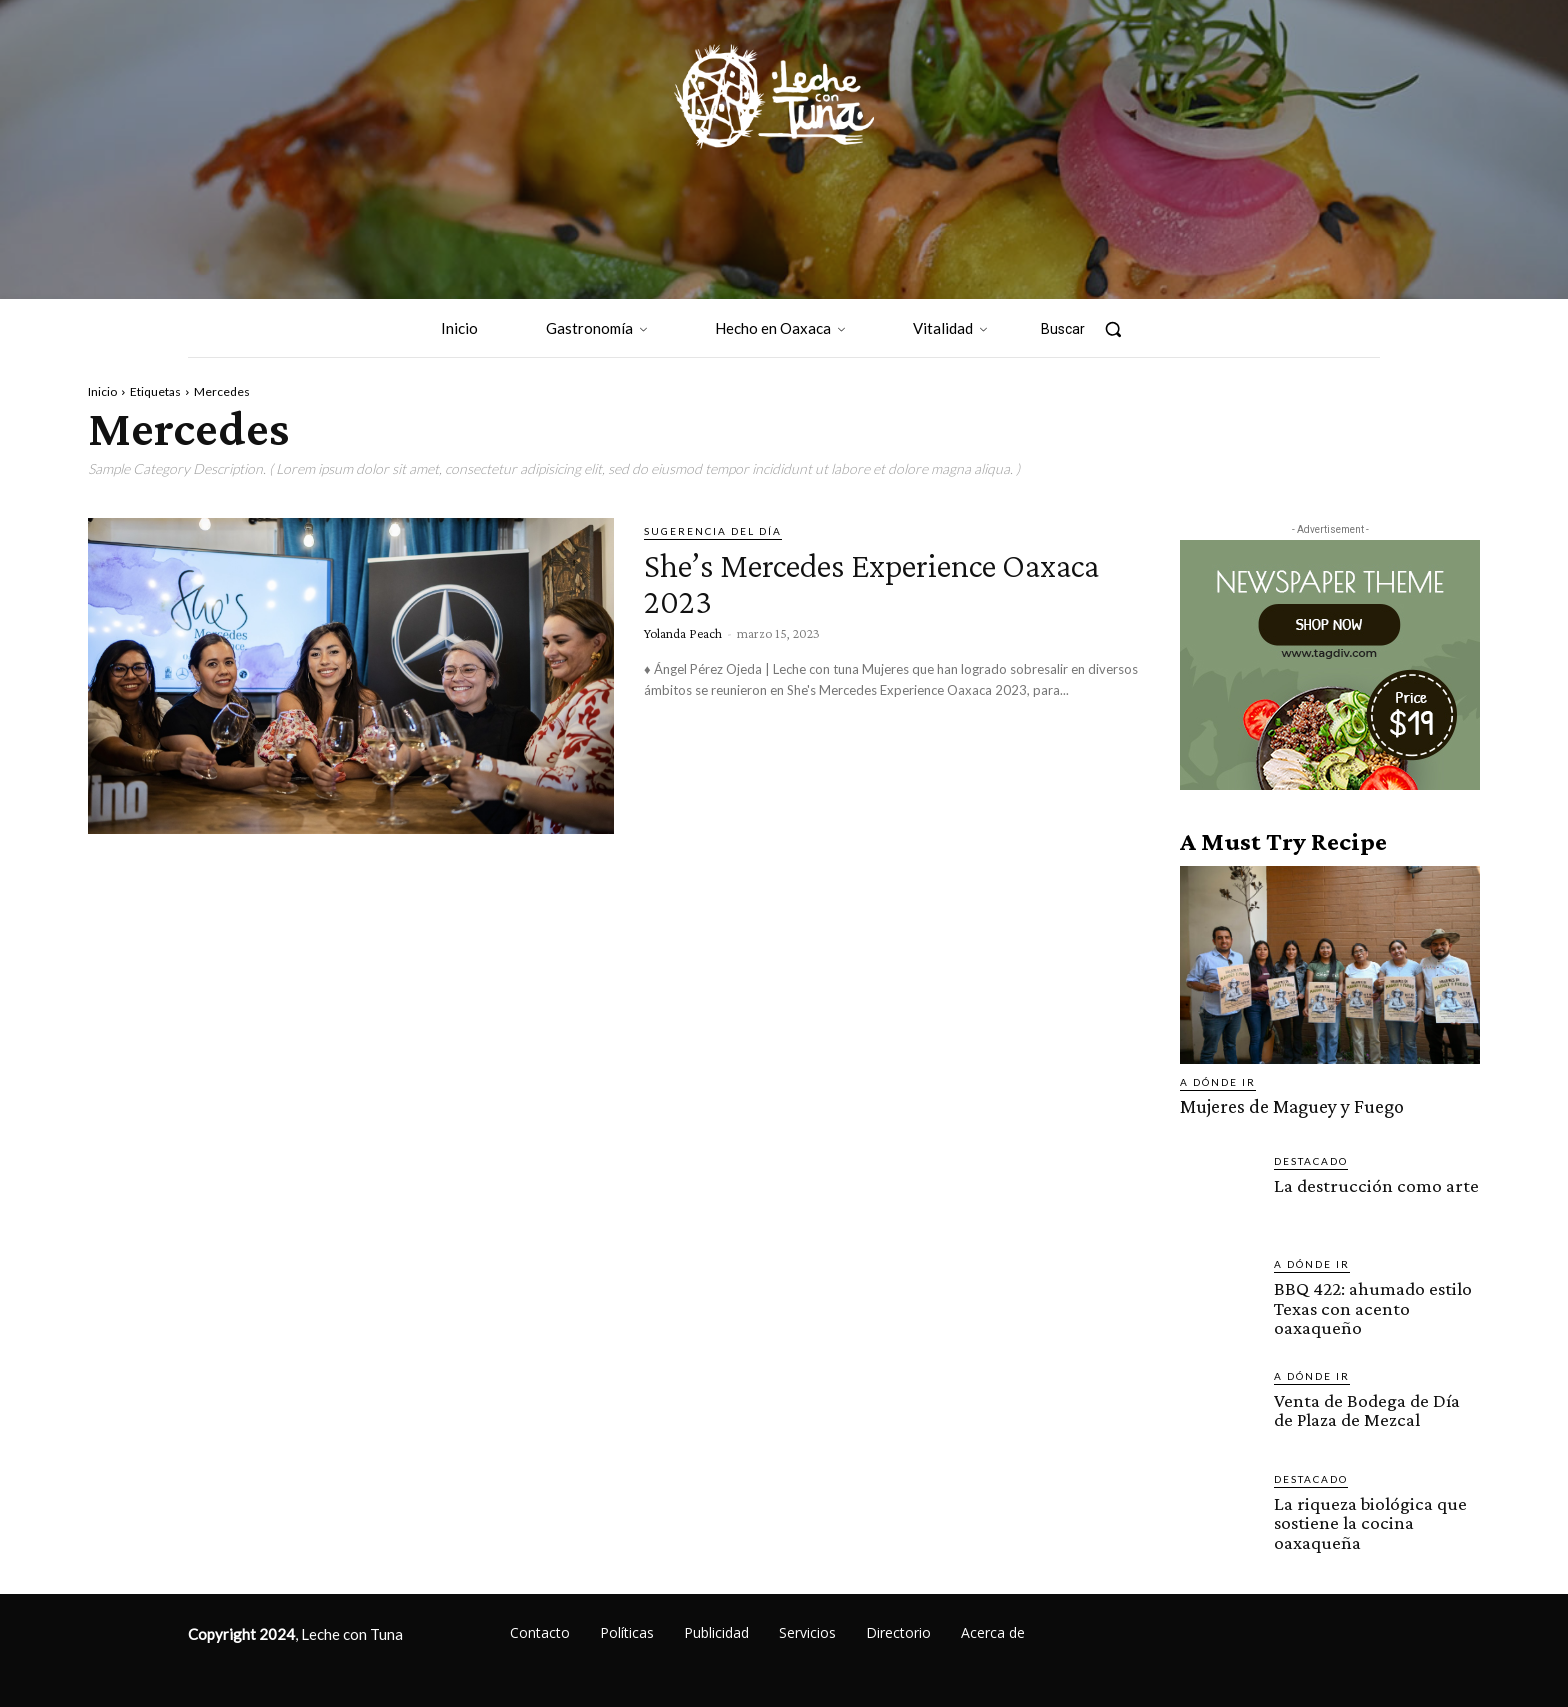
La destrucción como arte (1374, 1184)
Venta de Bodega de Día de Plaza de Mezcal (1367, 1408)
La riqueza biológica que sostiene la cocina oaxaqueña (1368, 1520)
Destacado (1311, 1160)
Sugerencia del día (713, 531)
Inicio (102, 391)
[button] (1091, 329)
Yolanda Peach (683, 633)
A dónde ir (1218, 1082)
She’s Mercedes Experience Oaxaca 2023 (855, 581)
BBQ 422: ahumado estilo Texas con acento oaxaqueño (1372, 1306)
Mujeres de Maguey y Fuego (1290, 1106)
